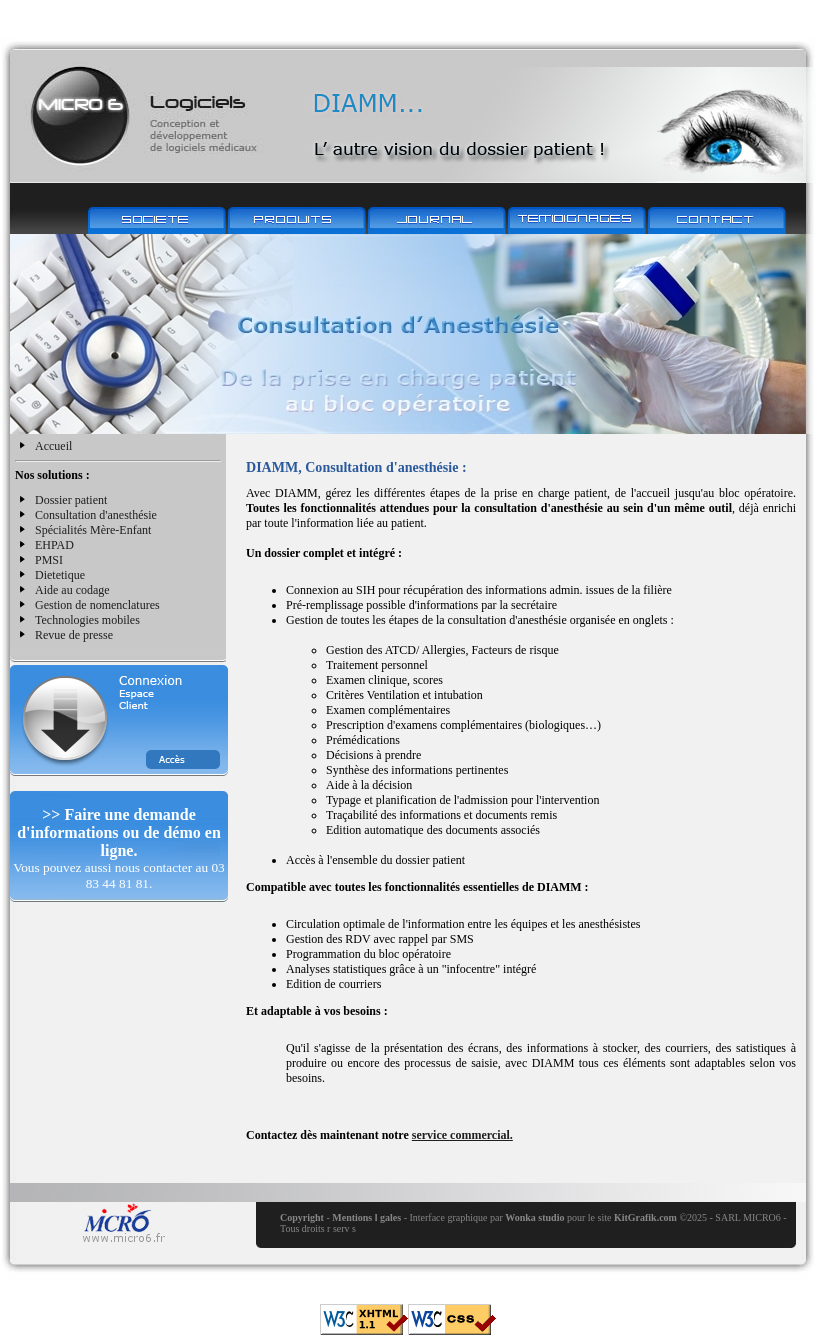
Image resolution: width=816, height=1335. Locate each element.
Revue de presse (74, 635)
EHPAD (54, 545)
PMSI (49, 560)
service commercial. (462, 1135)
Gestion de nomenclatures (97, 605)
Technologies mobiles (87, 620)
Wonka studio (534, 1217)
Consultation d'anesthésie (96, 515)
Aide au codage (72, 590)
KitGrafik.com (645, 1217)
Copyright (302, 1217)
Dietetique (60, 575)
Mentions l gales (366, 1217)
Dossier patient (71, 500)
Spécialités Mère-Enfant (93, 530)
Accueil (53, 446)
